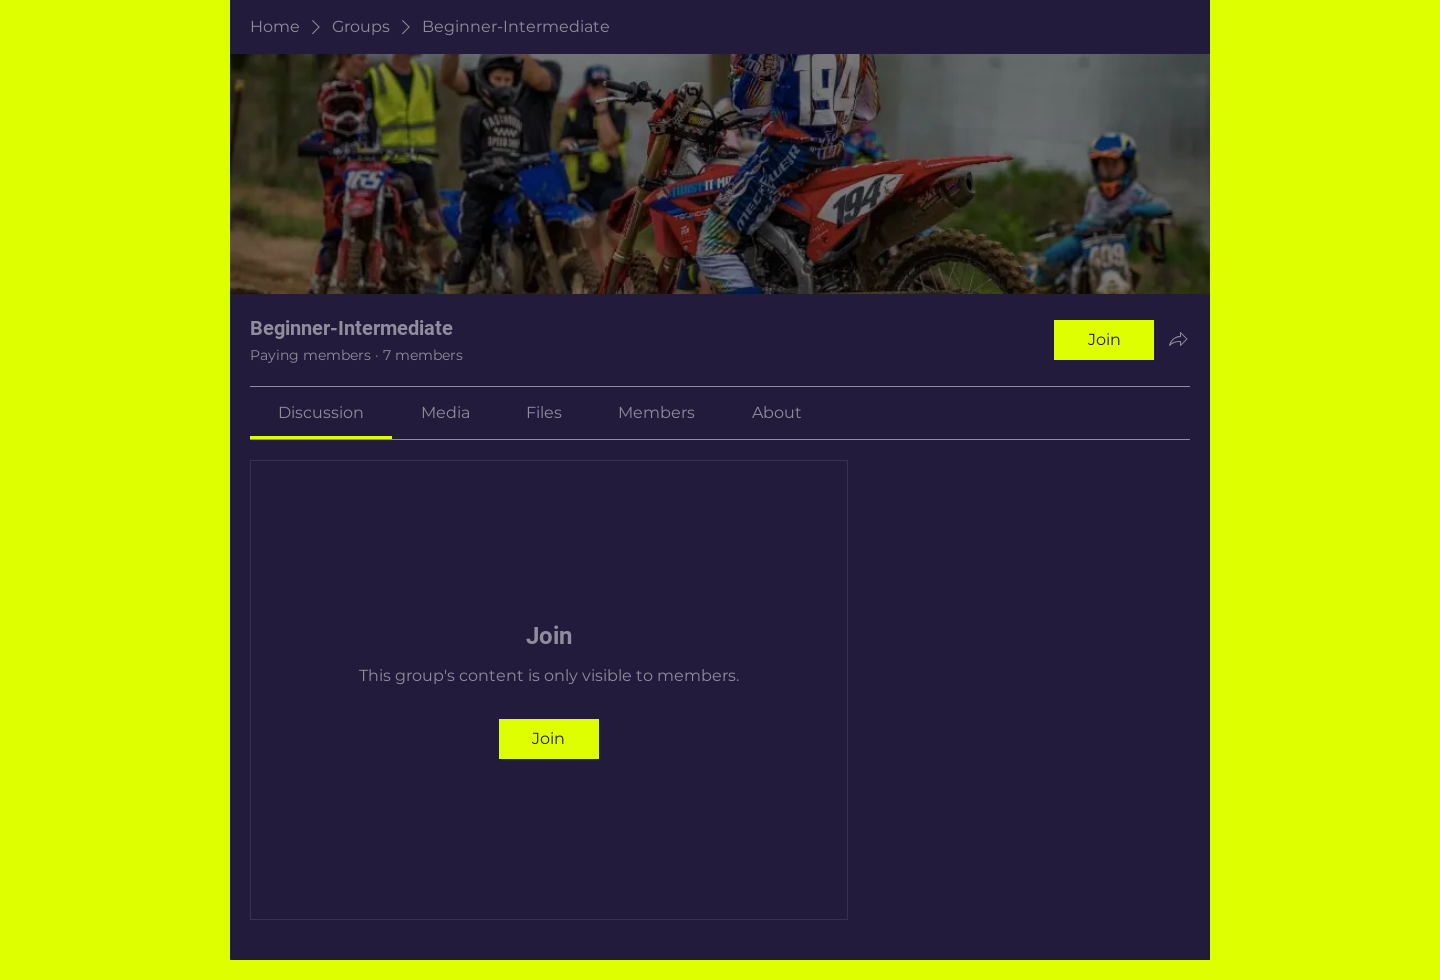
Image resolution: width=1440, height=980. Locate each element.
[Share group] (1178, 339)
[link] (321, 412)
